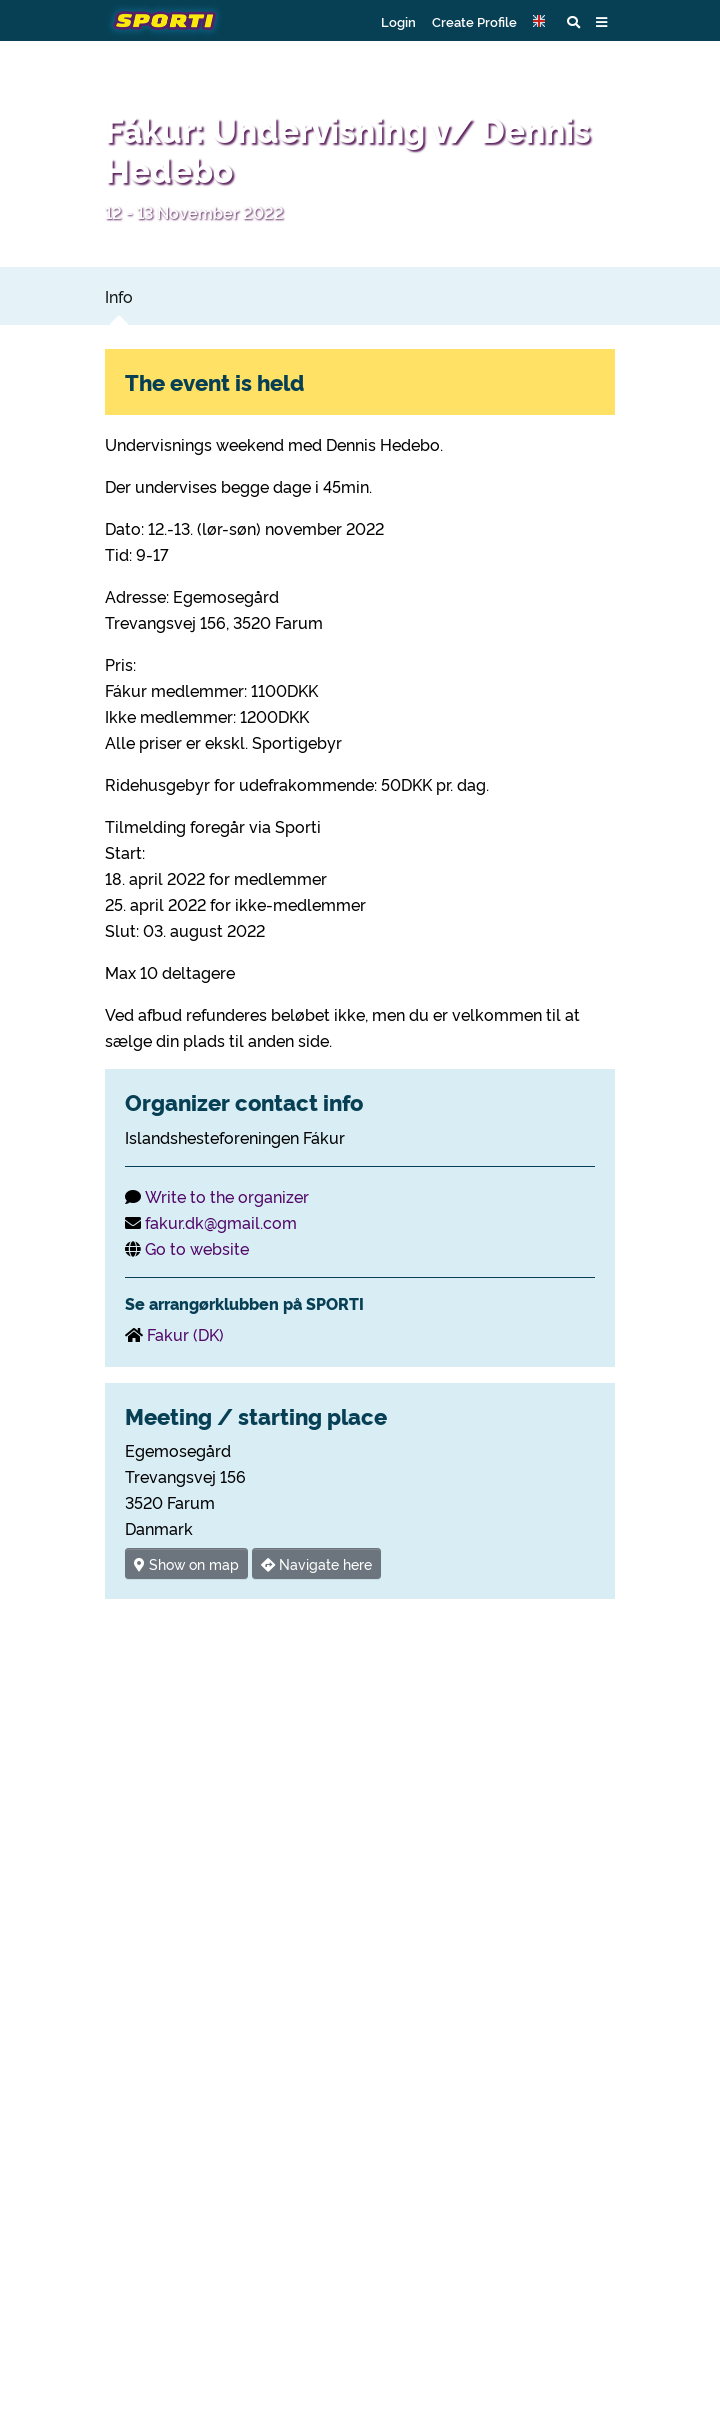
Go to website (197, 1248)
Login (398, 21)
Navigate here (316, 1563)
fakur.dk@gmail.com (221, 1222)
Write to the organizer (227, 1196)
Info (119, 296)
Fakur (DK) (185, 1334)
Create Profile (474, 21)
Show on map (186, 1563)
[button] (542, 21)
